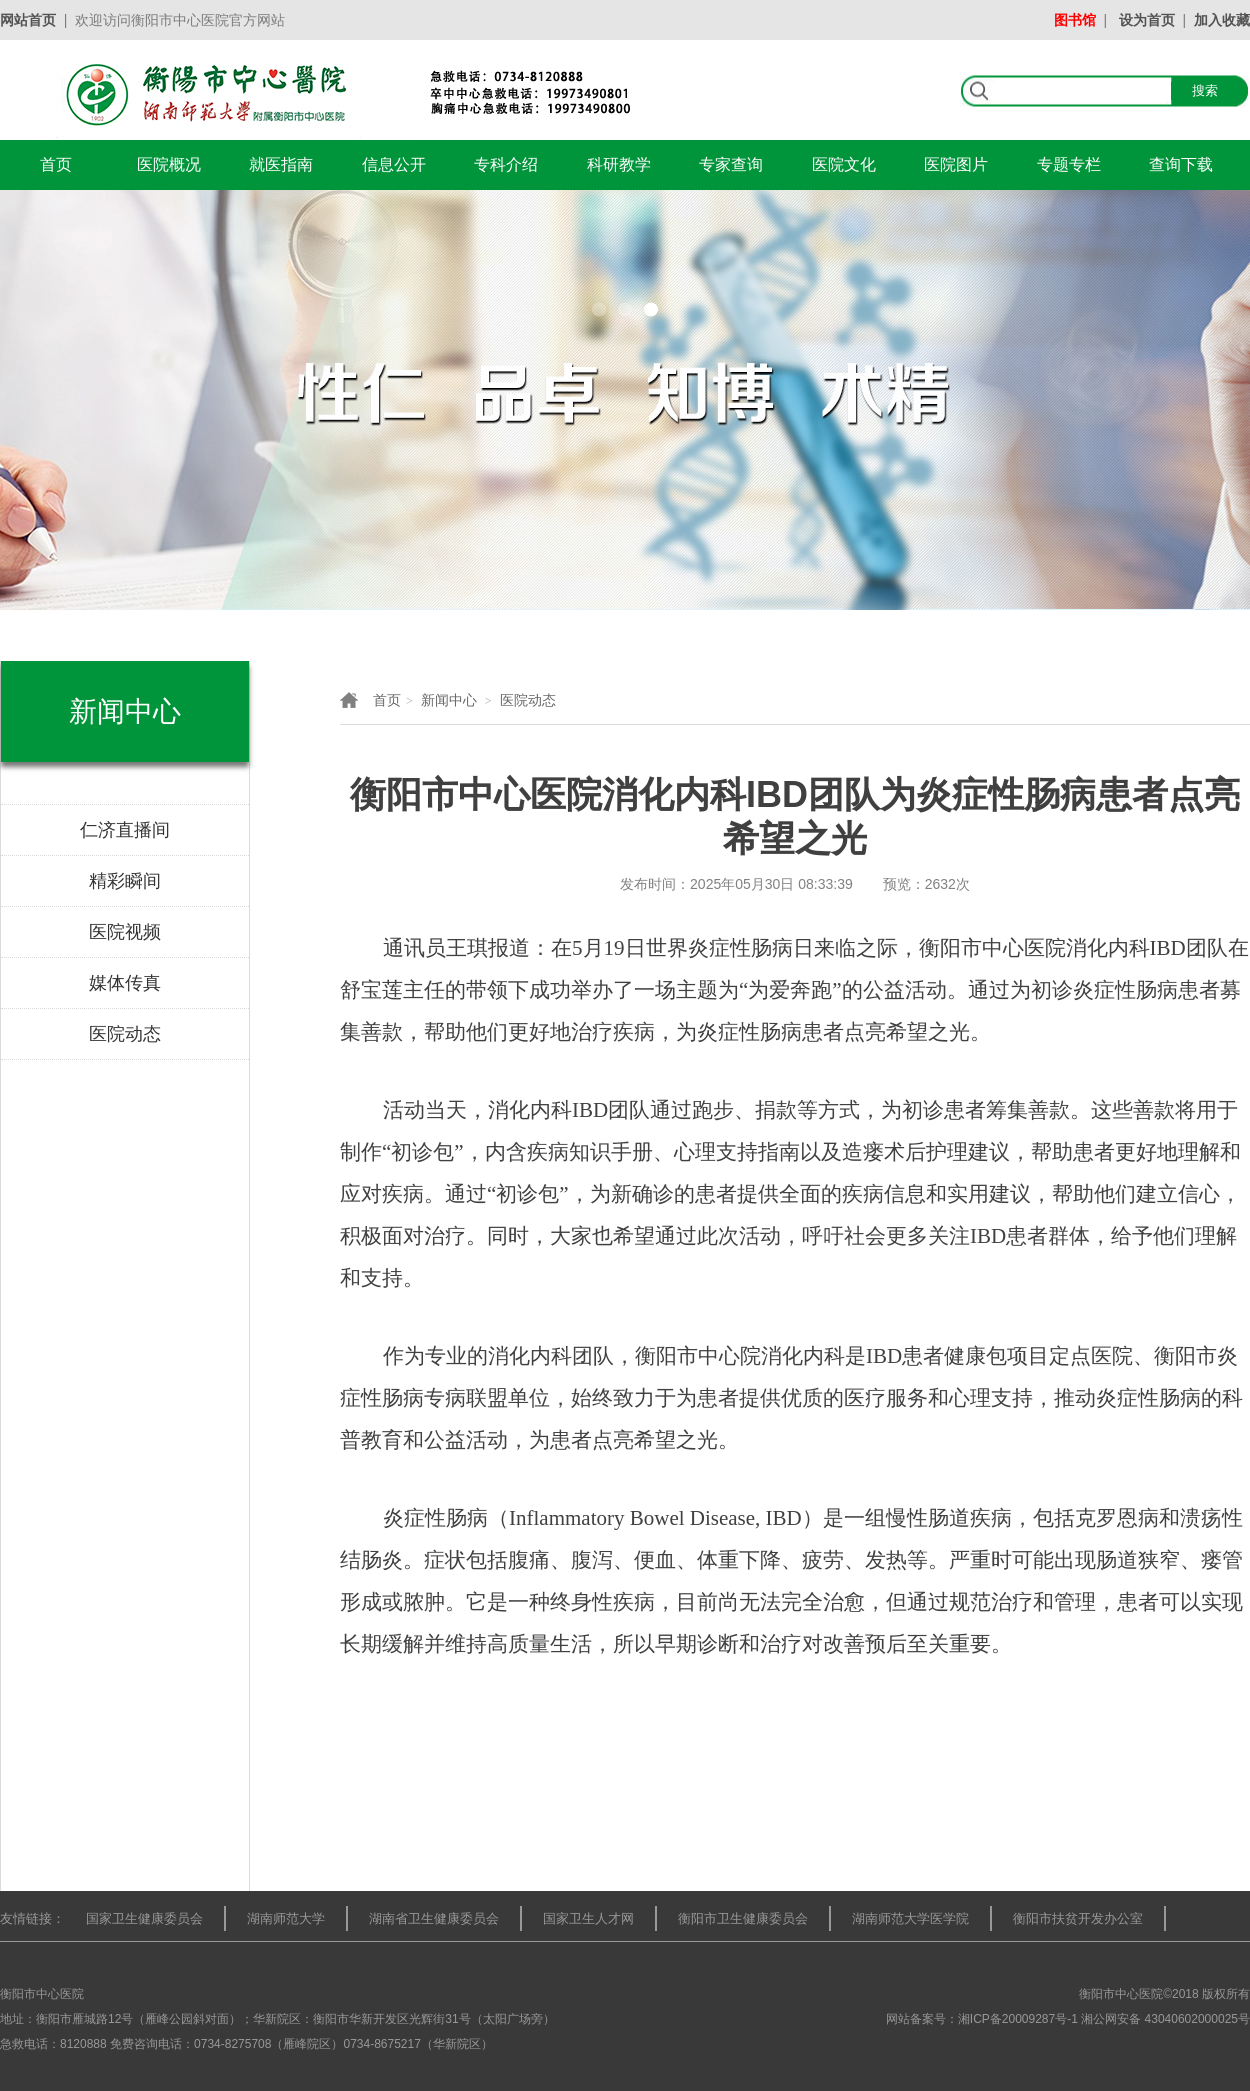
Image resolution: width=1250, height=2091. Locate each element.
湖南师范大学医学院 (910, 1918)
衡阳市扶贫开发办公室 (1078, 1918)
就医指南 (281, 164)
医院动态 (528, 700)
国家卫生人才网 (588, 1918)
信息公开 (394, 164)
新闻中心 (449, 700)
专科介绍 (506, 164)
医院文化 (844, 164)
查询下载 (1181, 164)
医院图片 (956, 164)
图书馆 (1075, 20)
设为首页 (1147, 20)
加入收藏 (1222, 20)
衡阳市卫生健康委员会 (743, 1918)
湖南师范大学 (286, 1918)
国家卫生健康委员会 (144, 1918)
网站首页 (28, 20)
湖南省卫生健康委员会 (434, 1918)
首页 (56, 164)
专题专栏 (1069, 164)
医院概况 (169, 164)
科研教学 (619, 164)
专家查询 (731, 164)
